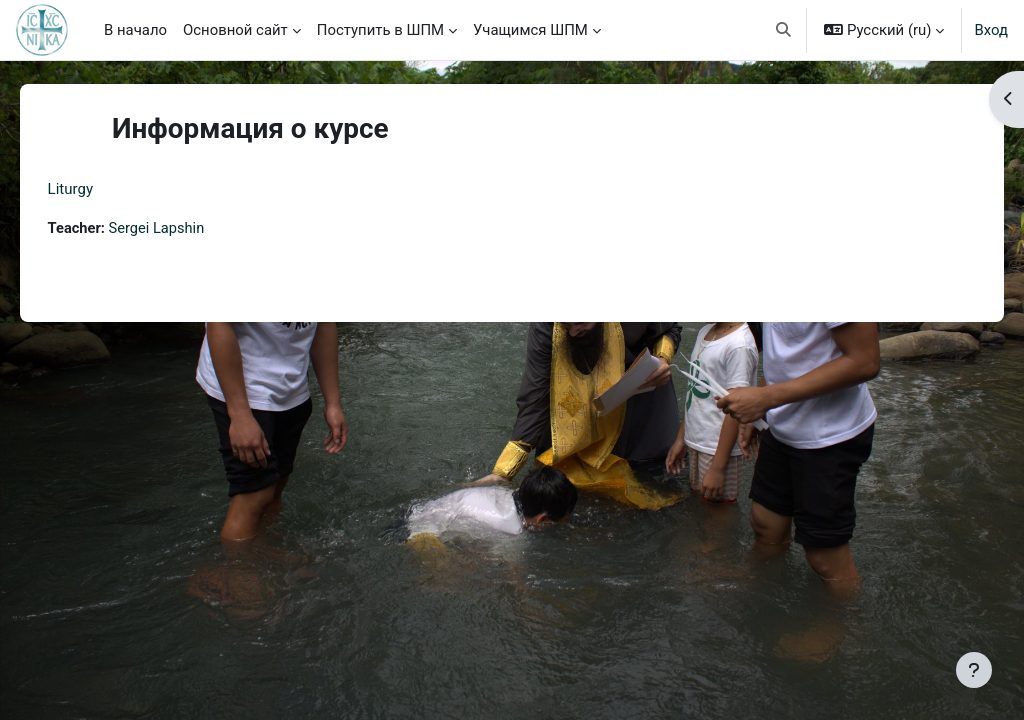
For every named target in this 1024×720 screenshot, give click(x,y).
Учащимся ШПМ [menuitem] (530, 30)
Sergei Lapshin (187, 229)
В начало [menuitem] (135, 30)
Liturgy (98, 189)
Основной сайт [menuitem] (235, 30)
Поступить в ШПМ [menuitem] (380, 30)
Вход (991, 30)
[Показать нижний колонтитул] (974, 670)
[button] (784, 30)
